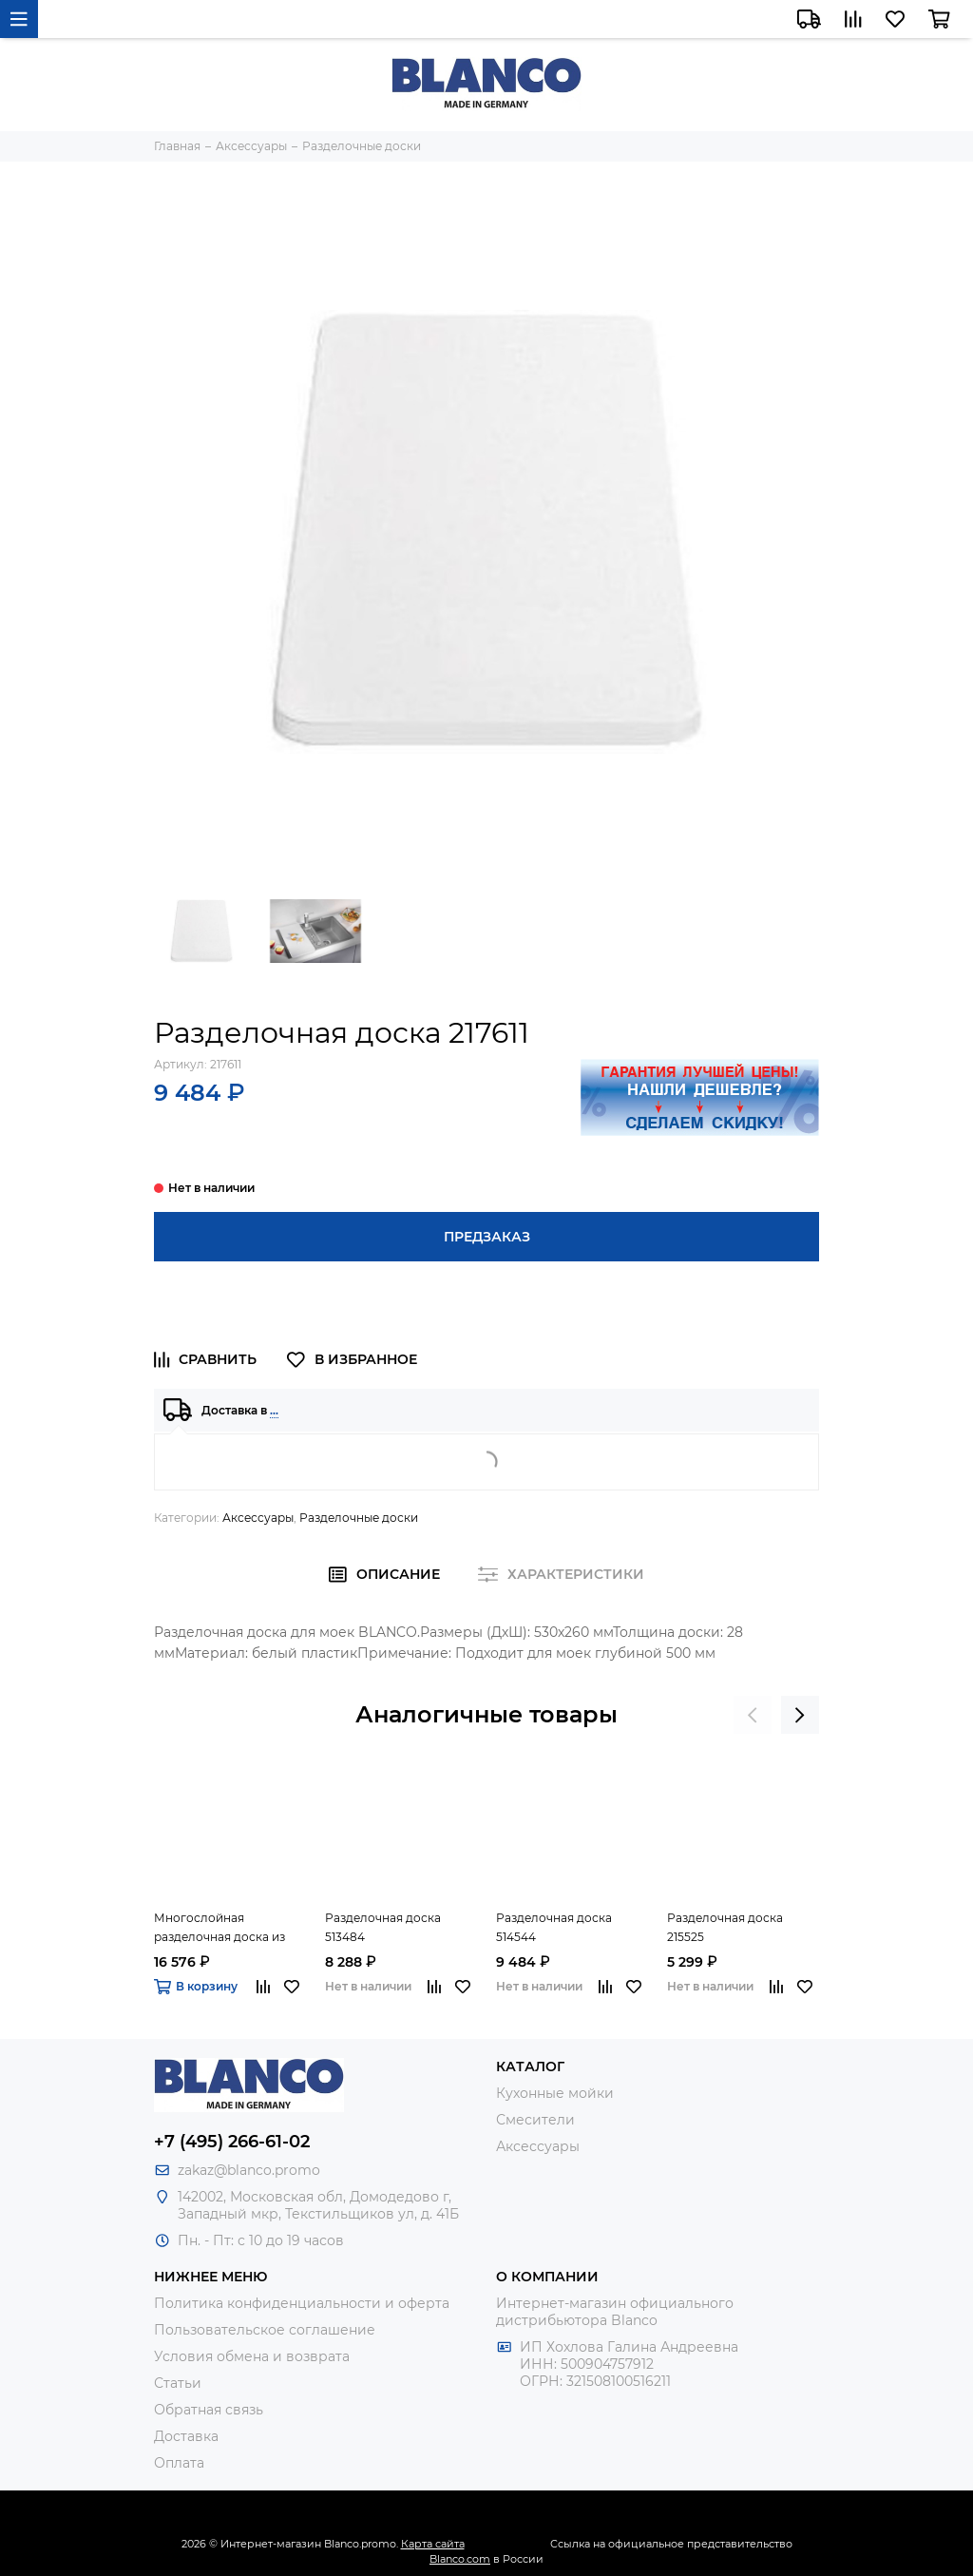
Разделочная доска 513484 (383, 1927)
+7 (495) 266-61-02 (232, 2141)
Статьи (177, 2383)
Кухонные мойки (555, 2093)
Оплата (179, 2462)
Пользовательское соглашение (264, 2329)
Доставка (186, 2436)
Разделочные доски (358, 1517)
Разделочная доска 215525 (725, 1927)
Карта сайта (433, 2543)
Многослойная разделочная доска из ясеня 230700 (219, 1929)
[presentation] (753, 1715)
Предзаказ (487, 1236)
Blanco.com (459, 2559)
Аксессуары (258, 1517)
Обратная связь (208, 2409)
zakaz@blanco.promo (249, 2170)
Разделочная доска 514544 (554, 1927)
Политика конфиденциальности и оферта (301, 2303)
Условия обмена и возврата (252, 2356)
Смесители (535, 2119)
